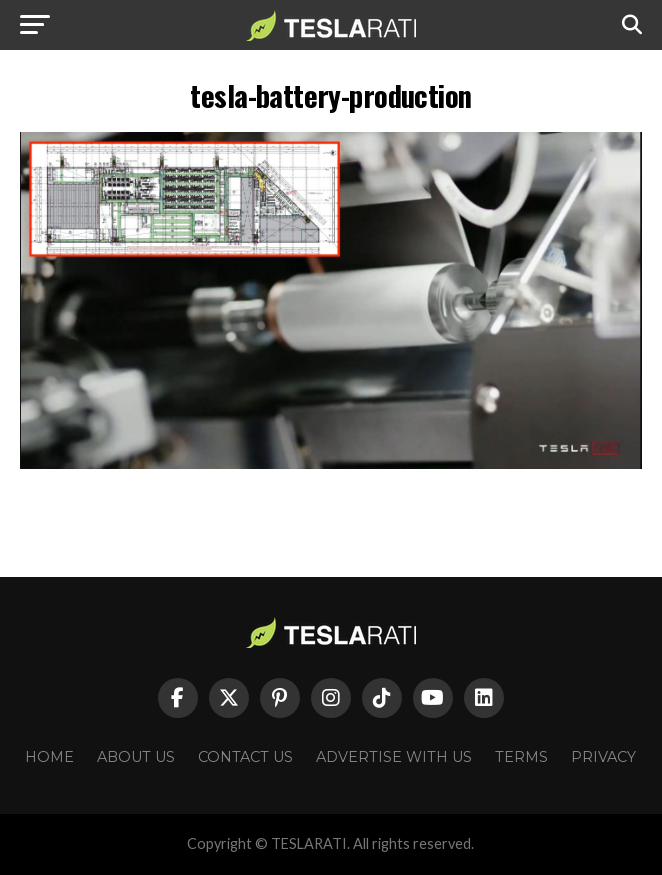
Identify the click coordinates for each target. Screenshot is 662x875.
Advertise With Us (394, 757)
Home (49, 757)
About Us (136, 757)
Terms (521, 757)
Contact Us (245, 757)
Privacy (603, 757)
